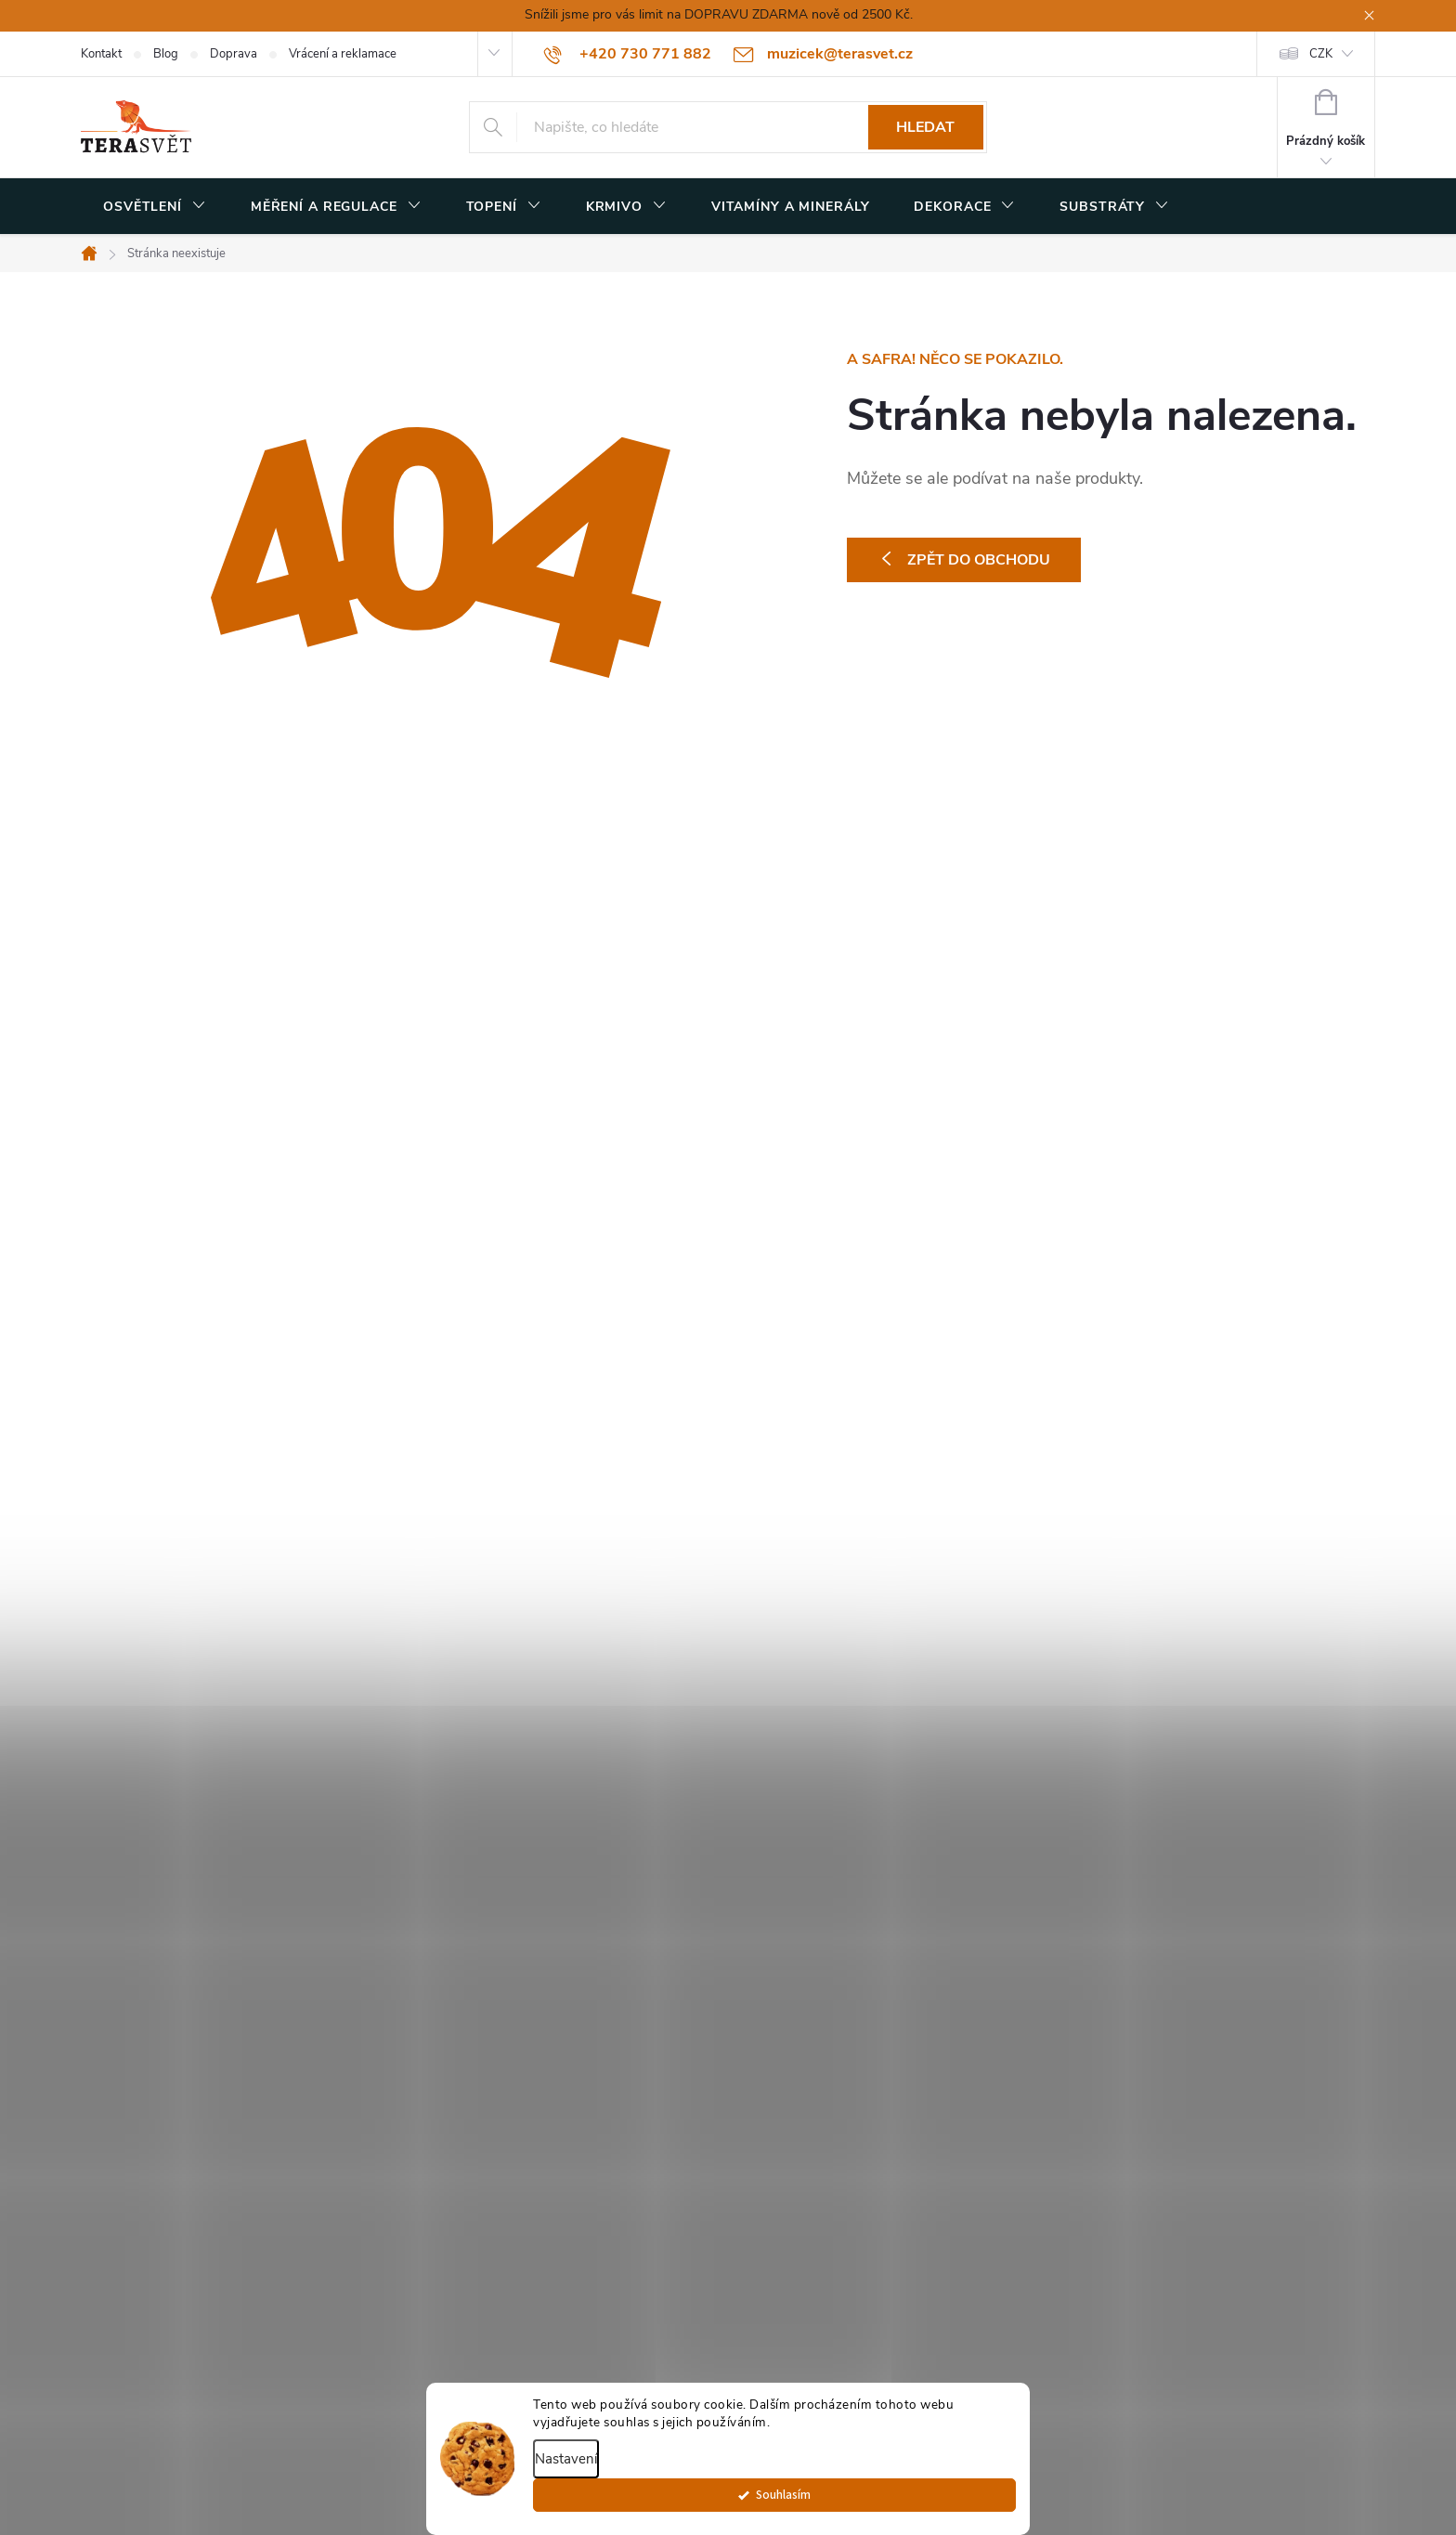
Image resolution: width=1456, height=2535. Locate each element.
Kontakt (101, 54)
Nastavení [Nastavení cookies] (566, 2468)
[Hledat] (728, 127)
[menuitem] (154, 207)
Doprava (233, 54)
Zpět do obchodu (978, 560)
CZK (1320, 54)
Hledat (925, 127)
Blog (165, 54)
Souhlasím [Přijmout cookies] (966, 2504)
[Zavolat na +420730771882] (627, 54)
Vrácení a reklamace (342, 54)
